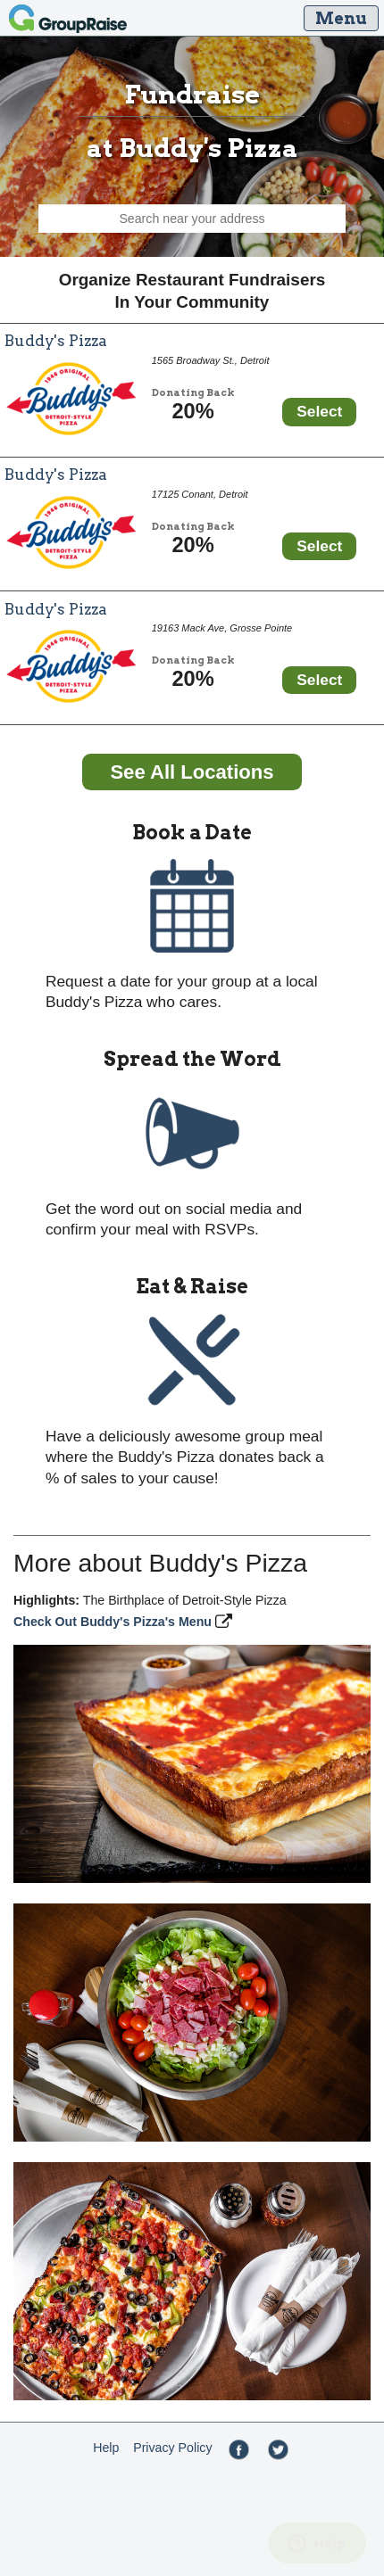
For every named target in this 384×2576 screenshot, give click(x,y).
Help (106, 2447)
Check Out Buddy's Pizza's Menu (114, 1621)
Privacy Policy (172, 2447)
